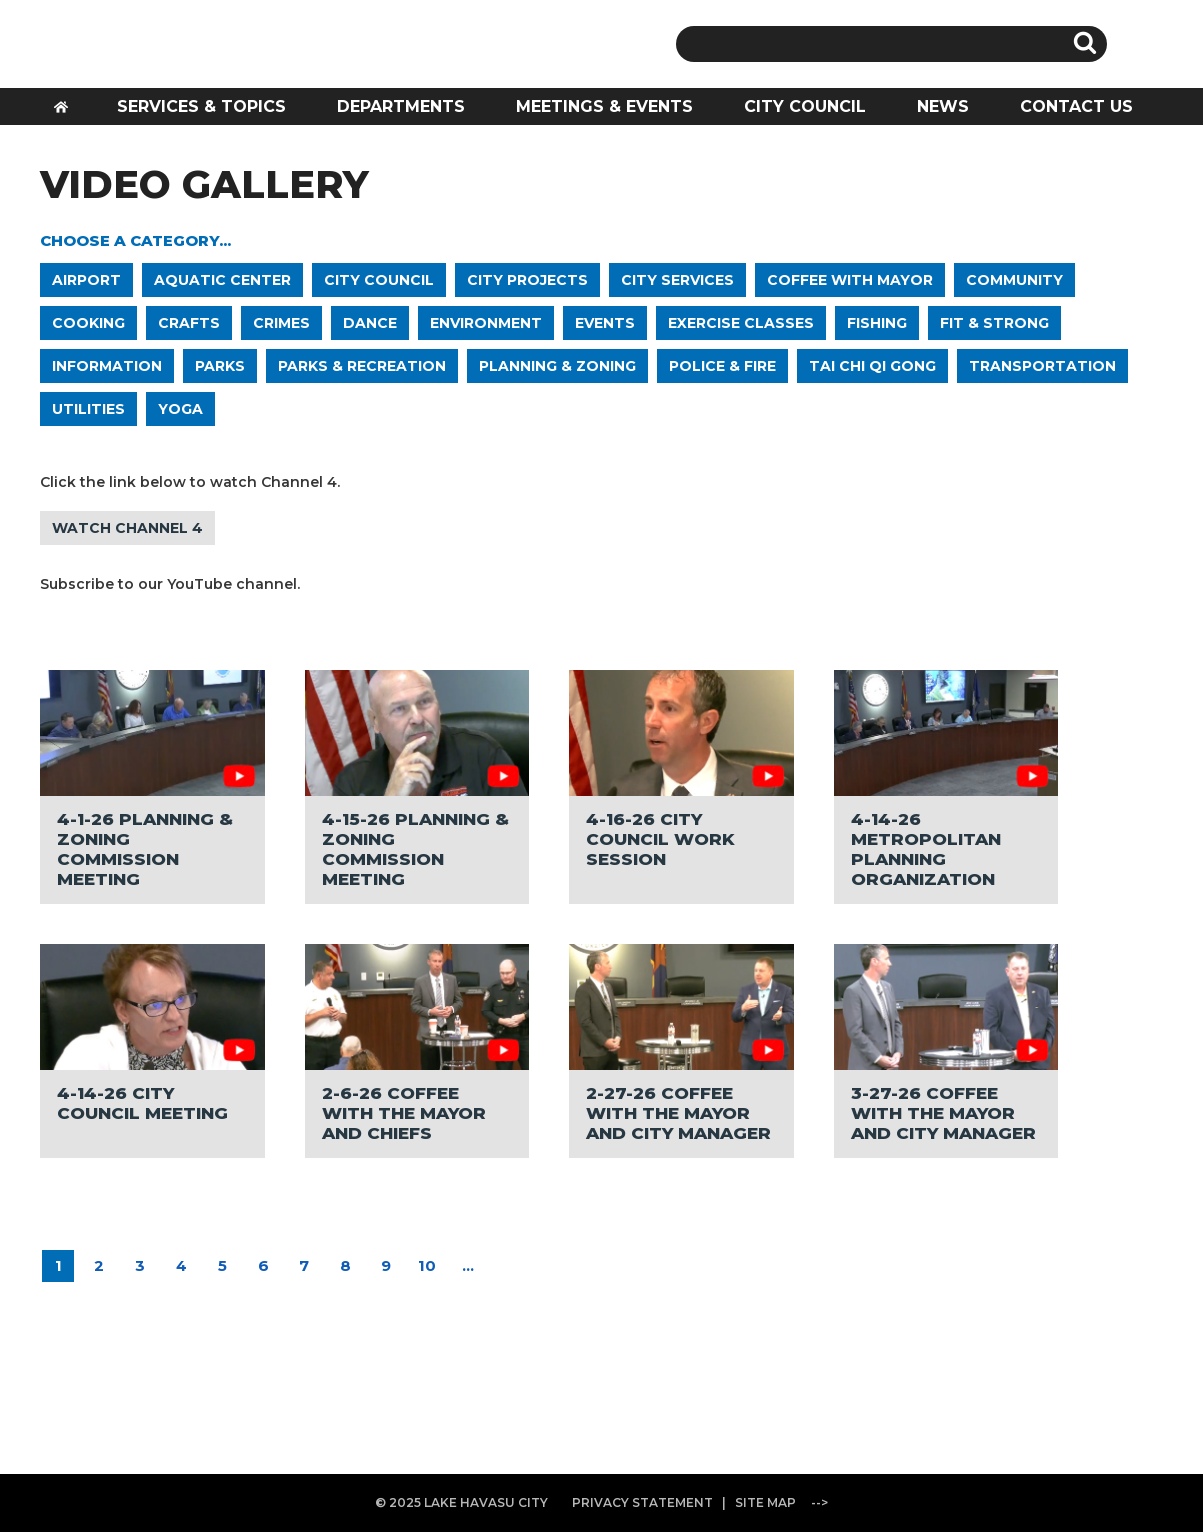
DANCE (370, 323)
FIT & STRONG (994, 323)
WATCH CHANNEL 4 (127, 528)
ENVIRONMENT (486, 323)
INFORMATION (107, 366)
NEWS (943, 106)
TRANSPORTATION (1042, 366)
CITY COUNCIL (805, 106)
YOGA (180, 409)
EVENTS (605, 323)
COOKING (88, 323)
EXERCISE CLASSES (741, 323)
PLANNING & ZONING (557, 366)
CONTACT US (1076, 106)
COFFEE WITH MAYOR (850, 280)
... (468, 1265)
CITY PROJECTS (527, 280)
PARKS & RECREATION (362, 366)
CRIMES (281, 323)
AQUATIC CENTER (222, 280)
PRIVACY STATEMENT (642, 1502)
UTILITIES (88, 409)
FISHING (877, 323)
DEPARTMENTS (401, 106)
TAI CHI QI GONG (872, 366)
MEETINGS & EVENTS (604, 106)
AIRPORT (86, 280)
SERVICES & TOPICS (201, 106)
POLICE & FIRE (722, 366)
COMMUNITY (1014, 280)
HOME (68, 112)
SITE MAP (765, 1502)
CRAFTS (189, 323)
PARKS (220, 366)
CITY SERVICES (677, 280)
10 (427, 1265)
